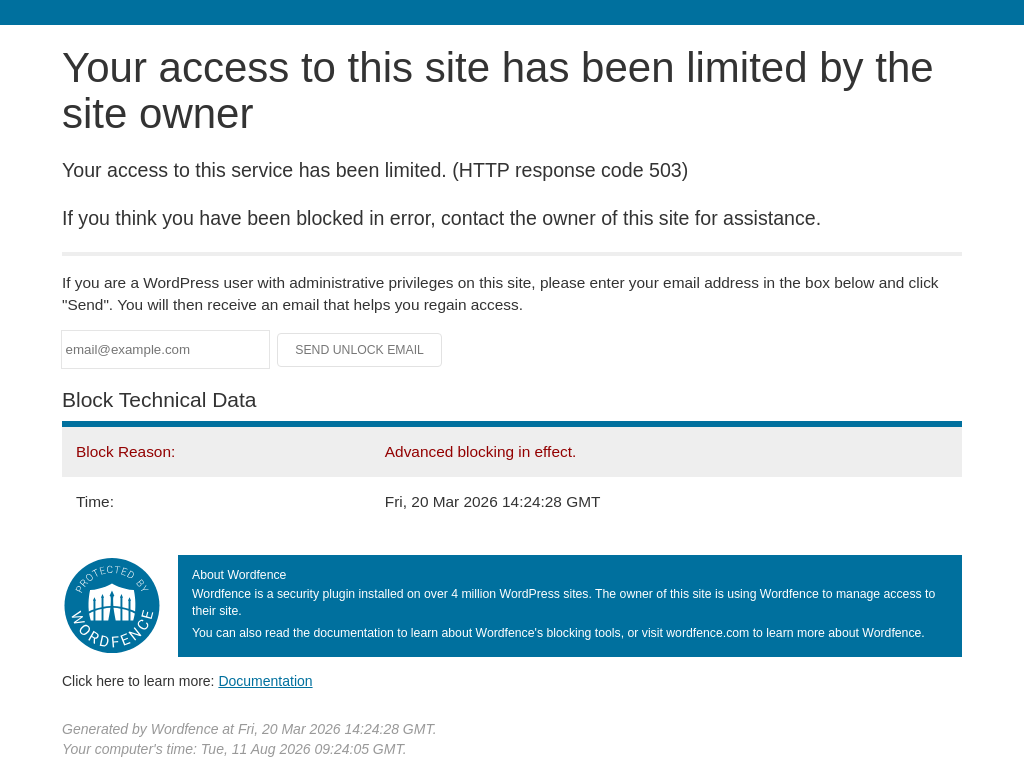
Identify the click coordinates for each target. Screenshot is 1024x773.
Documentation (265, 681)
